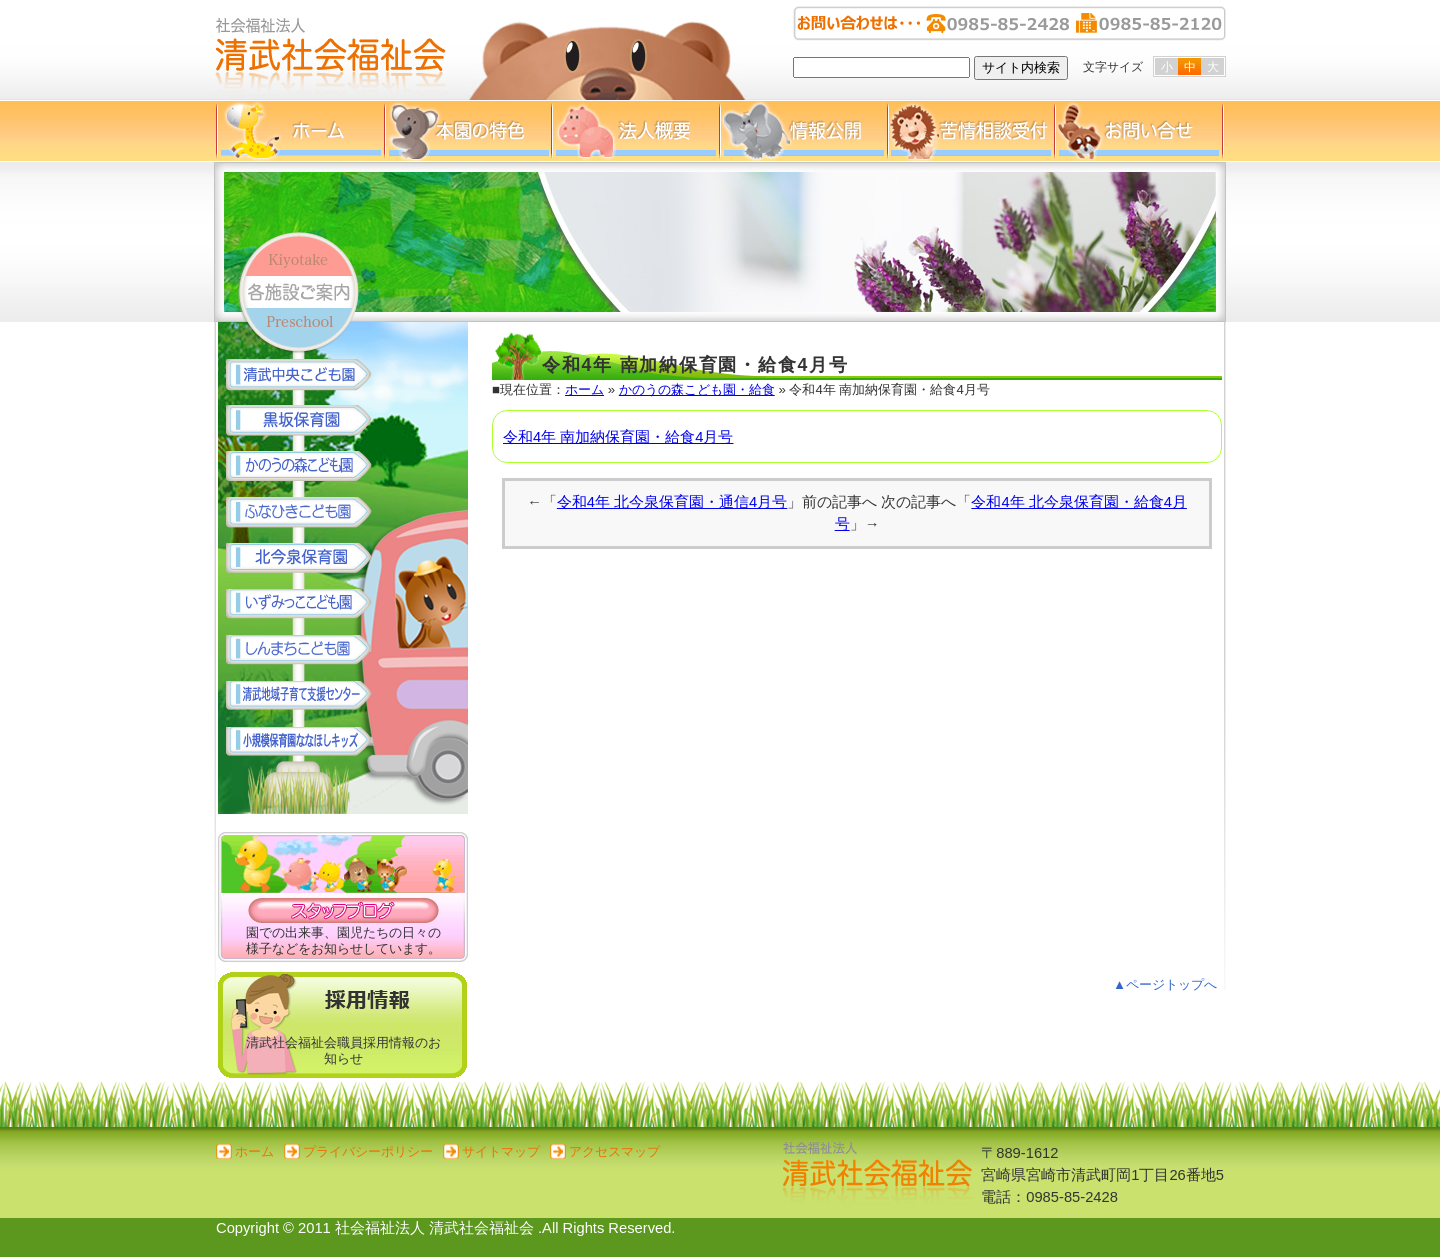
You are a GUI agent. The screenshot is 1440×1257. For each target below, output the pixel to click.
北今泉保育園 (308, 559)
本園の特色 (467, 131)
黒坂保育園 (308, 421)
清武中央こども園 (308, 375)
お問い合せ (1139, 131)
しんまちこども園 (308, 651)
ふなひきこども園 (308, 513)
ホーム (300, 131)
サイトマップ (501, 1151)
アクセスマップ (614, 1151)
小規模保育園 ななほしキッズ (308, 743)
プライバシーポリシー (368, 1151)
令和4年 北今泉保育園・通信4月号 (672, 502)
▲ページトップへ (1165, 984)
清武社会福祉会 (331, 50)
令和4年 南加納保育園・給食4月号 (618, 437)
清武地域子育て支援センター (308, 697)
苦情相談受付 (970, 131)
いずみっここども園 (308, 605)
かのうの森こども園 (308, 467)
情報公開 (803, 131)
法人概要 (635, 131)
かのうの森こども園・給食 (697, 389)
